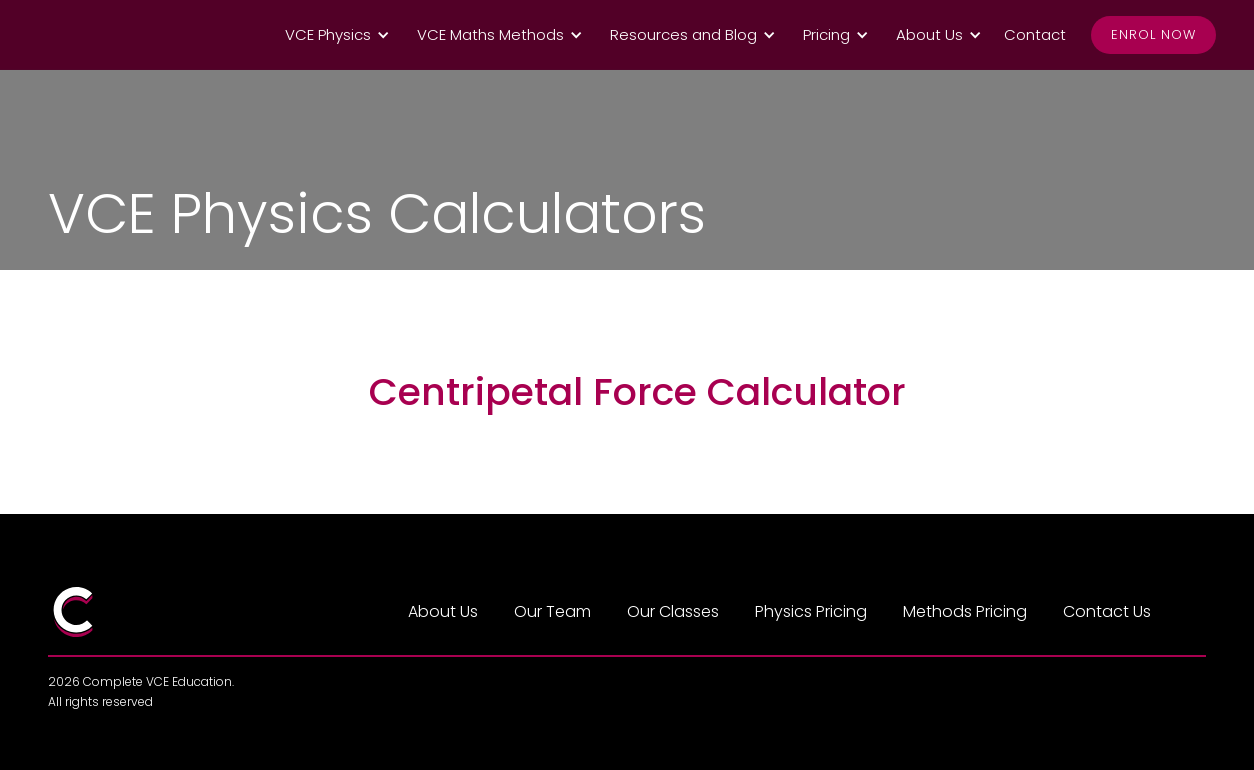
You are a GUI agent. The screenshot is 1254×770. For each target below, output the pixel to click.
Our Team (552, 611)
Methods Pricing (965, 611)
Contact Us (1107, 611)
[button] (334, 35)
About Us (443, 611)
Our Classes (673, 611)
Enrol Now (1153, 34)
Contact (1035, 34)
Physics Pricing (811, 611)
